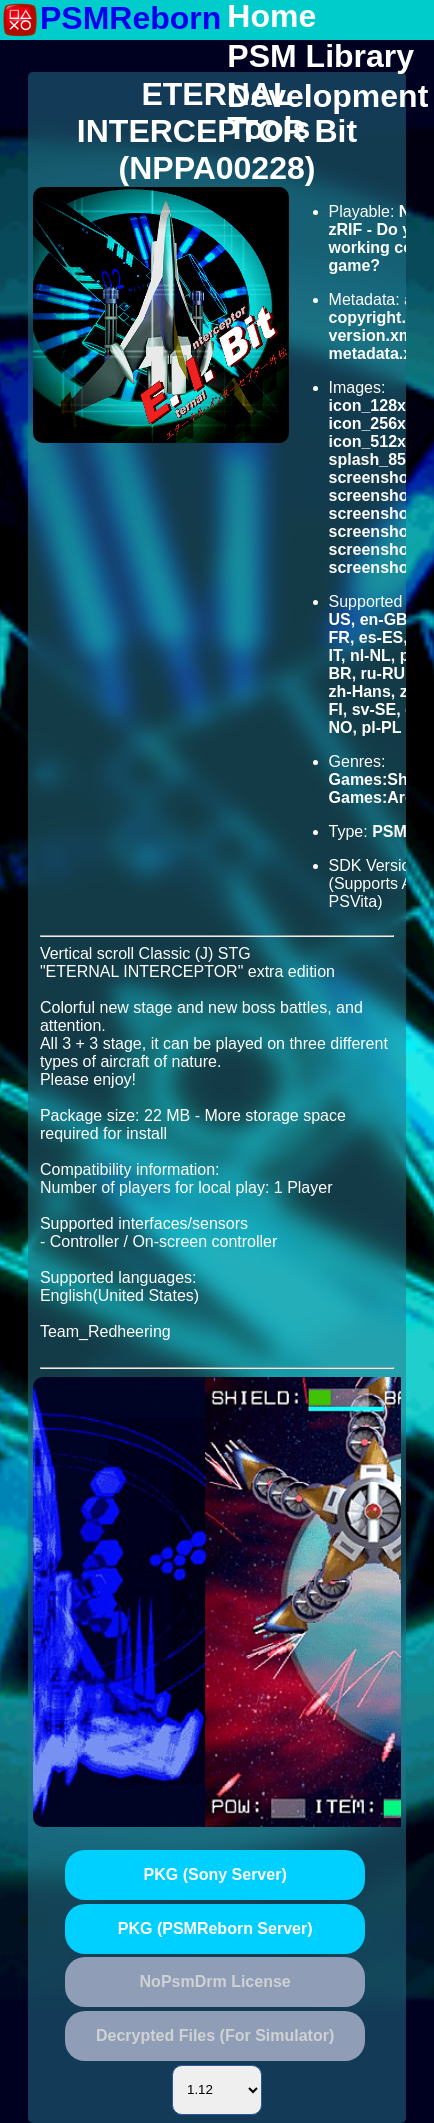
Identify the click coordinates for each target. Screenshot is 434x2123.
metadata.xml (380, 353)
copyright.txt (377, 317)
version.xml (373, 335)
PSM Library (320, 57)
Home (271, 17)
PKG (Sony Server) (215, 1874)
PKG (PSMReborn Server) (215, 1928)
